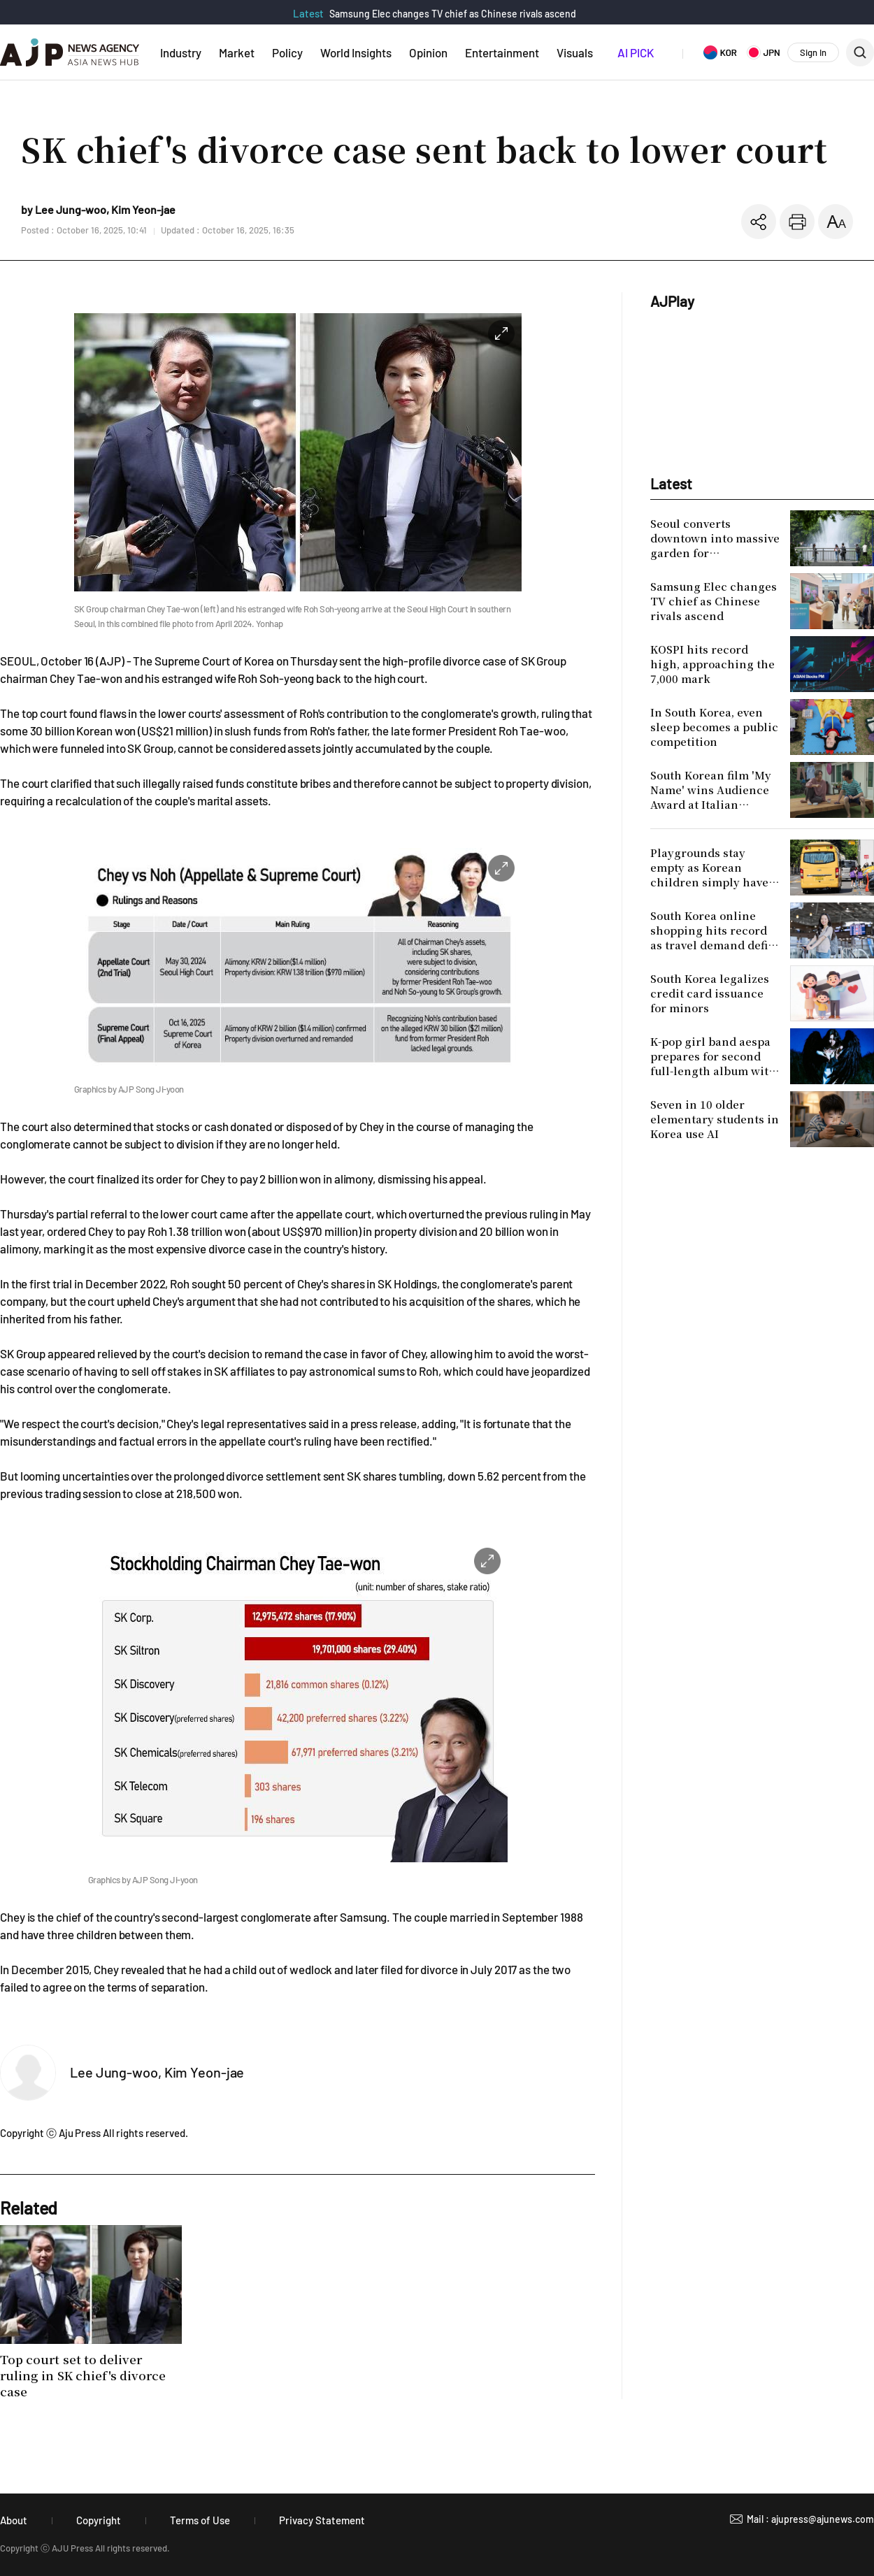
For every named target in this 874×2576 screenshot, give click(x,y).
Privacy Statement (322, 2520)
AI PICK (635, 52)
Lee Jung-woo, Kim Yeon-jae (157, 2072)
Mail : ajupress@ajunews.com (810, 2519)
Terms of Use (200, 2520)
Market (237, 52)
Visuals (575, 52)
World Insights (356, 52)
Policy (287, 52)
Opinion (428, 52)
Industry (180, 52)
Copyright (98, 2520)
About (13, 2520)
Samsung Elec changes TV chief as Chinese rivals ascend (452, 14)
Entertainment (502, 52)
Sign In (813, 52)
